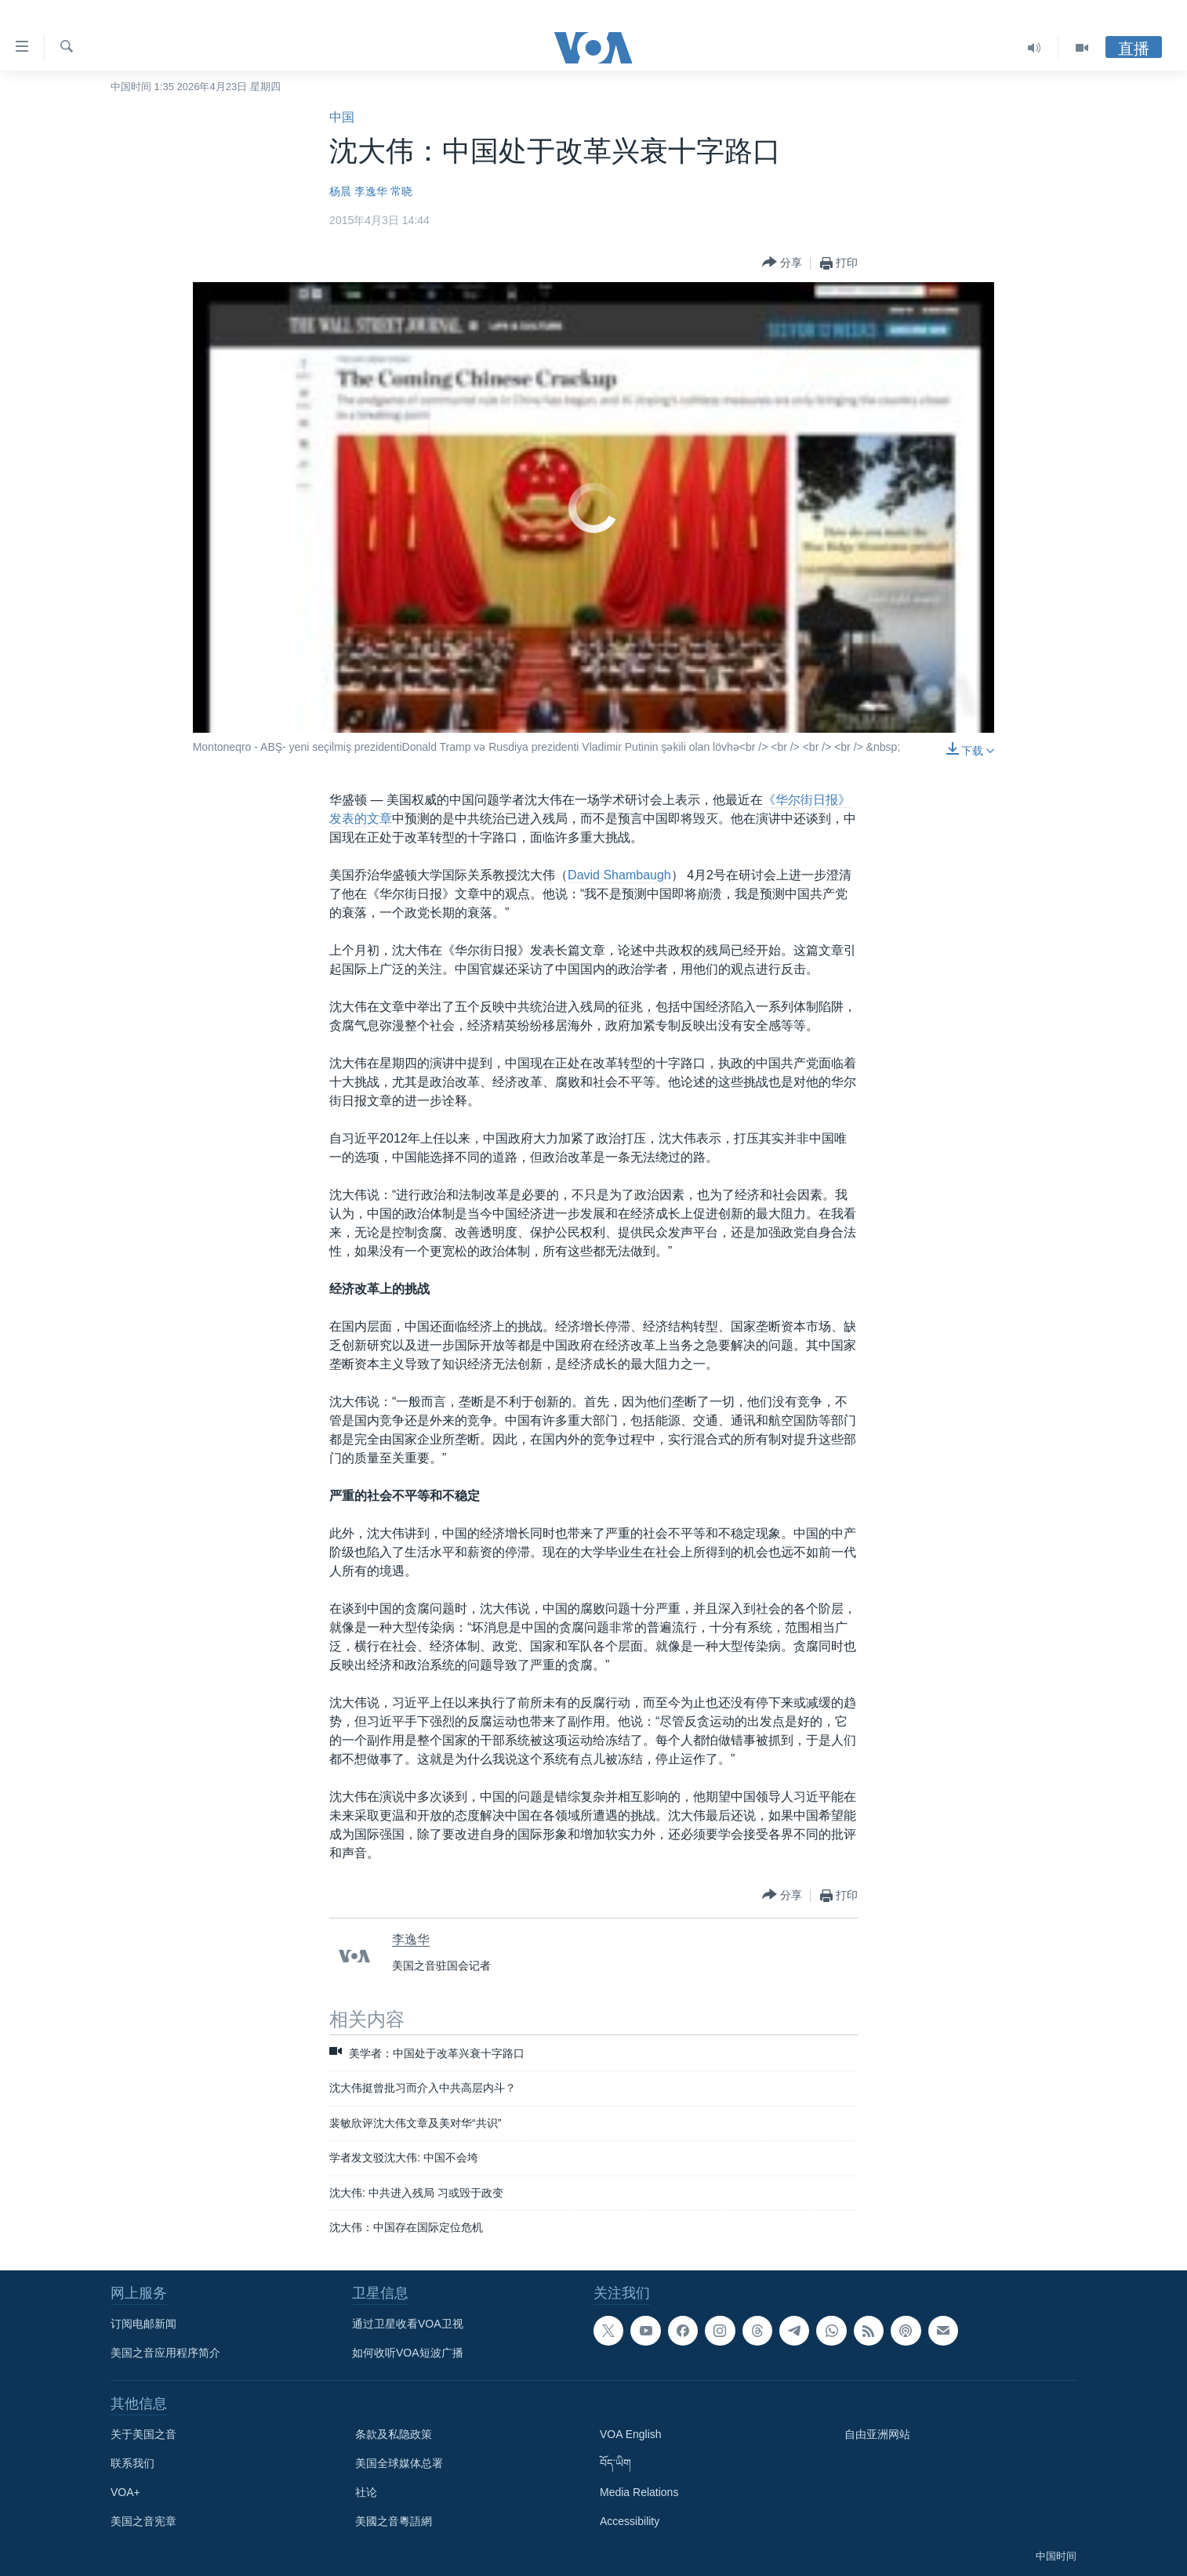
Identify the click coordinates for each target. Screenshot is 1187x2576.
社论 (366, 2492)
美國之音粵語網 (393, 2521)
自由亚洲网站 (877, 2434)
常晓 (401, 191)
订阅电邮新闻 (143, 2323)
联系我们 (132, 2463)
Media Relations (639, 2492)
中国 (341, 117)
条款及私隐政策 (393, 2434)
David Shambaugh (619, 875)
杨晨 (340, 191)
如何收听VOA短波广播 (407, 2352)
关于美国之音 (143, 2434)
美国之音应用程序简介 (165, 2352)
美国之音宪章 (143, 2521)
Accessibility (629, 2521)
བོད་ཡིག (615, 2463)
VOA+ (125, 2492)
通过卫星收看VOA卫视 (407, 2323)
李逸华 (370, 191)
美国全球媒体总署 (399, 2463)
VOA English (631, 2434)
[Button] (782, 263)
